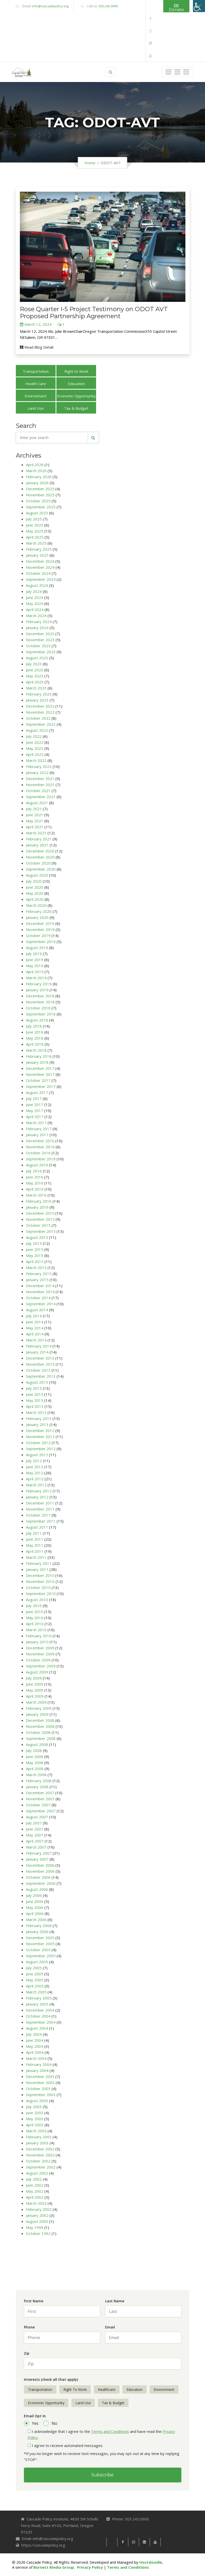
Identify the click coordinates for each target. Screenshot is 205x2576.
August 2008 (37, 1744)
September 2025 (41, 506)
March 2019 (36, 977)
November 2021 (40, 784)
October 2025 (38, 500)
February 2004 (39, 2064)
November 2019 (40, 929)
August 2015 (37, 1237)
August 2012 (37, 1454)
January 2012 (37, 1496)
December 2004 (40, 2010)
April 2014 (35, 1333)
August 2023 (37, 657)
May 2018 (34, 1038)
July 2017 (34, 1098)
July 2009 (34, 1678)
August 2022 (37, 730)
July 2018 (34, 1026)
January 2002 (37, 2215)
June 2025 (34, 524)
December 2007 (40, 1792)
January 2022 (37, 772)
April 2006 (35, 1913)
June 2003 (34, 2112)
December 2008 (40, 1720)
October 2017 (38, 1080)
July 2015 (34, 1243)
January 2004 (37, 2070)
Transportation (36, 371)
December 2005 (40, 1937)
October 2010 (38, 1587)
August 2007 (37, 1816)
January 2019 (37, 989)
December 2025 (40, 488)
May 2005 (34, 1979)
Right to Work (76, 371)
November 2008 (40, 1726)
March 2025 (36, 543)
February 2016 (39, 1201)
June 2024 (34, 597)
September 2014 (41, 1303)
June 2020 (34, 887)
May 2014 (34, 1327)
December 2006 (40, 1865)
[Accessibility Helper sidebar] (199, 6)
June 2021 (34, 814)
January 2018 (37, 1062)
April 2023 (35, 681)
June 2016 (34, 1176)
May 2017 (34, 1110)
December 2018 (40, 995)
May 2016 (34, 1182)
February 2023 (39, 694)
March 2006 (36, 1919)
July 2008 (34, 1750)
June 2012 (34, 1466)
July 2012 (34, 1460)
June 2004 (34, 2040)
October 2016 (38, 1152)
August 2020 (37, 875)
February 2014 (39, 1345)
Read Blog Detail (36, 347)
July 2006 (34, 1895)
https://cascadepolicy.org (43, 2545)
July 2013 (34, 1388)
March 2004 (36, 2058)
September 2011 (41, 1521)
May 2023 (34, 675)
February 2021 (39, 838)
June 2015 (34, 1249)
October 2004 (38, 2016)
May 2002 (34, 2191)
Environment (36, 395)
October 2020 (38, 863)
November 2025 (40, 494)
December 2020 (40, 850)
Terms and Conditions (110, 2431)
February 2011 (39, 1563)
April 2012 (35, 1478)
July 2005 (34, 1967)
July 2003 (34, 2106)
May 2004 (34, 2046)
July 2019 (34, 953)
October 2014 (38, 1297)
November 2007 (40, 1798)
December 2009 (40, 1647)
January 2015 (37, 1279)
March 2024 (36, 615)
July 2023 (34, 663)
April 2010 (35, 1623)
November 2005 (40, 1943)
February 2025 (39, 549)
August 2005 (37, 1961)
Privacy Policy (90, 2567)
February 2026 (39, 476)
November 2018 (40, 1001)
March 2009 (36, 1702)
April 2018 (35, 1044)
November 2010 (40, 1581)
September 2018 (41, 1013)
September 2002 (41, 2167)
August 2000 (37, 2221)
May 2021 (34, 820)
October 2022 (38, 718)
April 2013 (35, 1406)
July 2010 (34, 1605)
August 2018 (37, 1020)
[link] (150, 6)
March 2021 (36, 832)
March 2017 (36, 1122)
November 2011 (40, 1508)
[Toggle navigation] (177, 72)
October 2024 (38, 573)
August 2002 (37, 2173)
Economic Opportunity (76, 395)
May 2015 (34, 1255)
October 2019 (38, 935)
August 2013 (37, 1382)
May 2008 (34, 1762)
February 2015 (39, 1273)
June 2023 (34, 669)
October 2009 (38, 1659)
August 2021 (37, 802)
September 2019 (41, 941)
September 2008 (41, 1738)
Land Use (35, 408)
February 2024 (39, 621)
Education (76, 383)
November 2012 (40, 1436)
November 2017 (40, 1074)
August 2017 (37, 1092)
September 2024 (41, 579)
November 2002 (40, 2154)
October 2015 (38, 1225)
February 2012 (39, 1490)
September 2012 (41, 1448)
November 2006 (40, 1871)
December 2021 (40, 778)
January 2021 (37, 844)
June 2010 (34, 1611)
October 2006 (38, 1877)
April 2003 (35, 2124)
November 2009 (40, 1653)
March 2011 (36, 1557)
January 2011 (37, 1569)
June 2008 (34, 1756)
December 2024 (40, 561)
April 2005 (35, 1985)
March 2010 (36, 1629)
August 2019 (37, 947)
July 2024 (34, 591)
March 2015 (36, 1267)
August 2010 (37, 1599)
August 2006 (37, 1889)
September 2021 (41, 796)
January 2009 (37, 1714)
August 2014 (37, 1309)
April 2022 (35, 754)
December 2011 (40, 1502)
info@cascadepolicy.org (50, 6)
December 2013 (40, 1358)
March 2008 (36, 1774)
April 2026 (35, 464)
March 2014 (36, 1339)
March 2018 (36, 1050)
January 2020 (37, 917)
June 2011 (34, 1539)
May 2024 (34, 603)
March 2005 (36, 1991)
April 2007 (35, 1841)
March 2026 (36, 470)
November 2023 (40, 639)
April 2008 (35, 1768)
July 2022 (34, 736)
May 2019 (34, 965)
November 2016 (40, 1146)
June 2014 (34, 1321)
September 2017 (41, 1086)
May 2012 (34, 1472)
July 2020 (34, 881)
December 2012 (40, 1430)
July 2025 (34, 518)
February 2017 (39, 1128)
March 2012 (36, 1484)
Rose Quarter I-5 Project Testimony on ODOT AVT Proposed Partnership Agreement (94, 312)
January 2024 (37, 627)
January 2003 (37, 2142)
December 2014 (40, 1285)
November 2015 (40, 1219)
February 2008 (39, 1780)
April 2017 (35, 1116)
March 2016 (36, 1195)
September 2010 (41, 1593)
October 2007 (38, 1804)
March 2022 (36, 760)
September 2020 (41, 869)
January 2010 (37, 1641)
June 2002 (34, 2185)
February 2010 (39, 1635)
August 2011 (37, 1527)
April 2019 (35, 971)
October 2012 (38, 1442)
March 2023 (36, 687)
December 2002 (40, 2148)
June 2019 (34, 959)
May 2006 (34, 1907)
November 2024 (40, 567)
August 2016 (37, 1164)
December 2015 (40, 1213)
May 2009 (34, 1690)
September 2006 (41, 1883)
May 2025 (34, 531)
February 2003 (39, 2136)
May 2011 (34, 1545)
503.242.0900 (108, 6)
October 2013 (38, 1370)
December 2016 (40, 1140)
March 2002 (36, 2203)
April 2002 (35, 2197)
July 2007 (34, 1822)
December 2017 (40, 1068)
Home (90, 162)
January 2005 (37, 2004)
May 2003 (34, 2118)
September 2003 (41, 2094)
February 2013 (39, 1418)
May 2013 (34, 1400)
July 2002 (34, 2179)
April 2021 (35, 826)
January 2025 (37, 555)
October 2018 (38, 1007)
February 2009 (39, 1708)
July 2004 (34, 2034)
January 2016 (37, 1207)
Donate (176, 8)
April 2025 (35, 537)
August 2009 (37, 1671)
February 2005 (39, 1997)
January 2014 (37, 1352)
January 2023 (37, 700)
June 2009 (34, 1684)
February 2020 (39, 911)
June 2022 (34, 742)
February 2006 (39, 1925)
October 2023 (38, 645)
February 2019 (39, 983)
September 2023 (41, 651)
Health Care (35, 383)
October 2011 (38, 1515)
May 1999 (34, 2227)
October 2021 (38, 790)
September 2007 (41, 1810)
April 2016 (35, 1189)
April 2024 (35, 609)
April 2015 (35, 1261)
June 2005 (34, 1973)
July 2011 (34, 1533)
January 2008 (37, 1786)
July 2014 (34, 1315)
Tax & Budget (76, 408)
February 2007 (39, 1853)
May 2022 (34, 748)
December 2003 (40, 2076)
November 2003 (40, 2082)
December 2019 (40, 923)
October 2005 (38, 1949)
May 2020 (34, 893)
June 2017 (34, 1104)
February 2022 (39, 766)
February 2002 (39, 2209)
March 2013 (36, 1412)
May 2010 (34, 1617)
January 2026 (37, 482)
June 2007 (34, 1828)
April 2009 (35, 1696)
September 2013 (41, 1376)
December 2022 (40, 706)
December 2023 (40, 633)
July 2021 (34, 808)
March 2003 (36, 2130)
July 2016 (34, 1170)
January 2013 (37, 1424)
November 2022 (40, 712)
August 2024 (37, 585)
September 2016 (41, 1158)
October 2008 (38, 1732)
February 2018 (39, 1056)
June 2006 (34, 1901)
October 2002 (38, 2160)
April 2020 (35, 899)
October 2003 (38, 2088)
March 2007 (36, 1847)
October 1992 (38, 2233)
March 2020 (36, 905)
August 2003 (37, 2100)
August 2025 (37, 512)
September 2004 (41, 2022)
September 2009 (41, 1665)
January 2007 (37, 1859)
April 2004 (35, 2052)
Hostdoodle (150, 2562)
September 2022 (41, 724)
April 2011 (35, 1551)
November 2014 (40, 1291)
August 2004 (37, 2028)
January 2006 (37, 1931)
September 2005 (41, 1955)
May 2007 (34, 1834)
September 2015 (41, 1231)
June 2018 (34, 1032)
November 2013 (40, 1364)
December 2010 (40, 1575)
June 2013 (34, 1394)
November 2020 (40, 857)
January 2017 (37, 1134)
